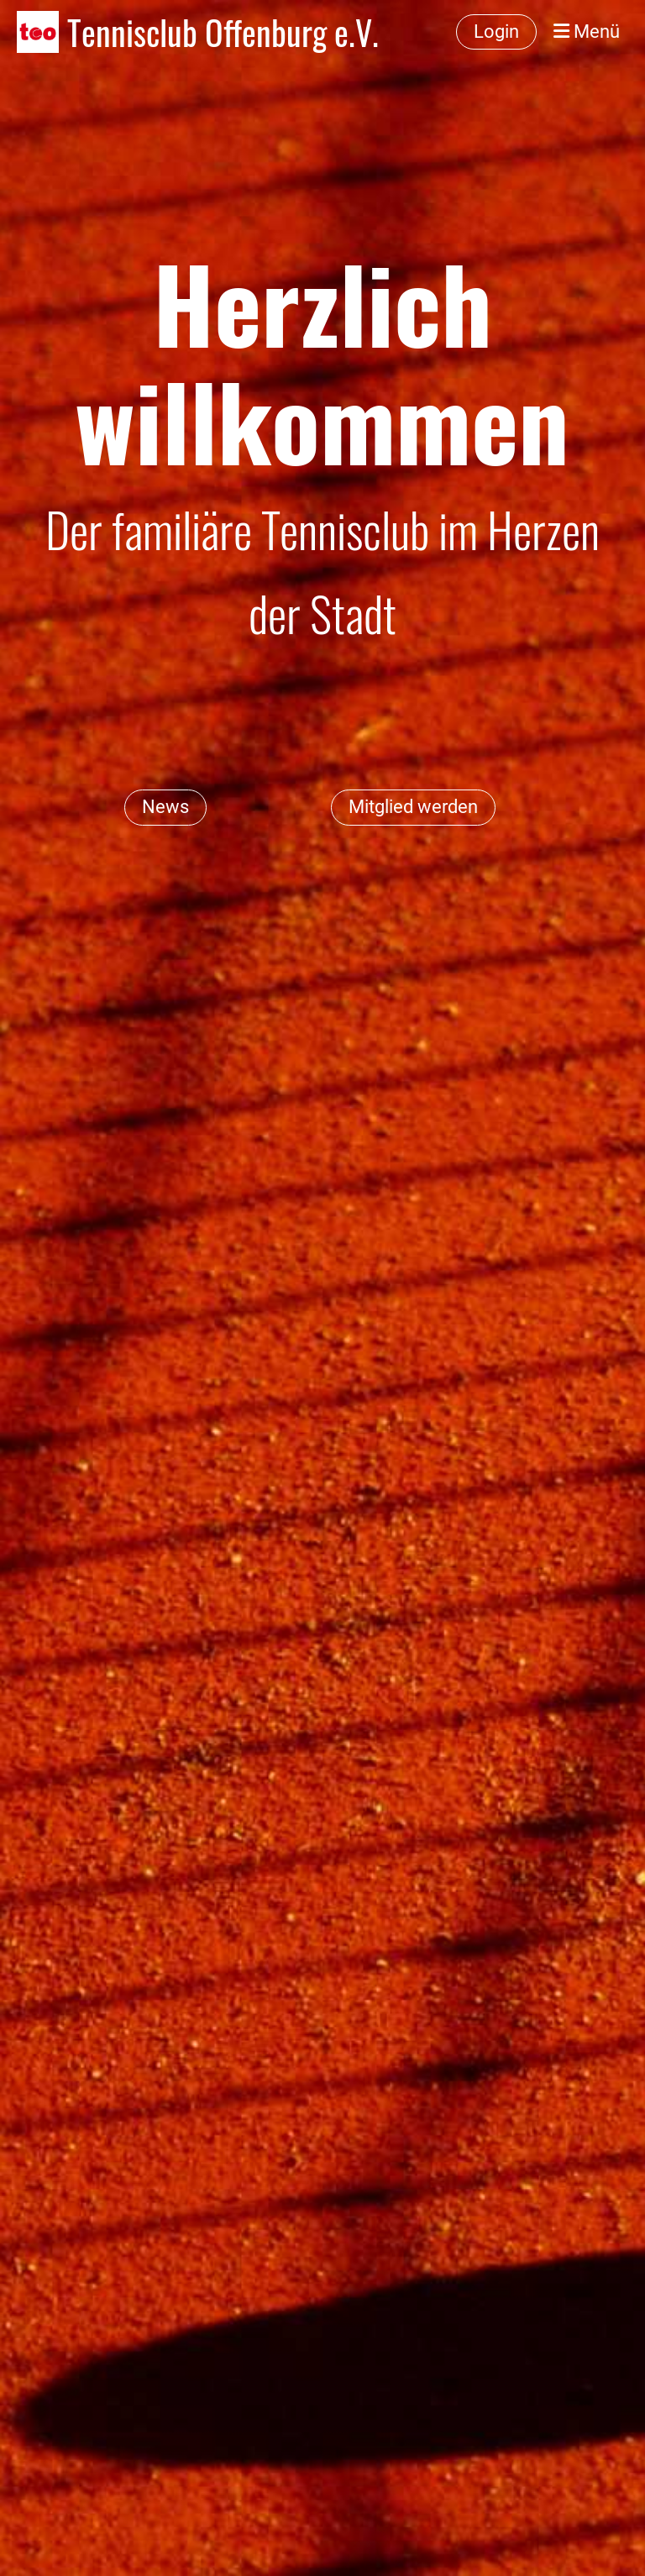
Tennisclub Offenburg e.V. (223, 31)
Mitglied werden (413, 806)
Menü (586, 31)
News (165, 806)
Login (496, 31)
